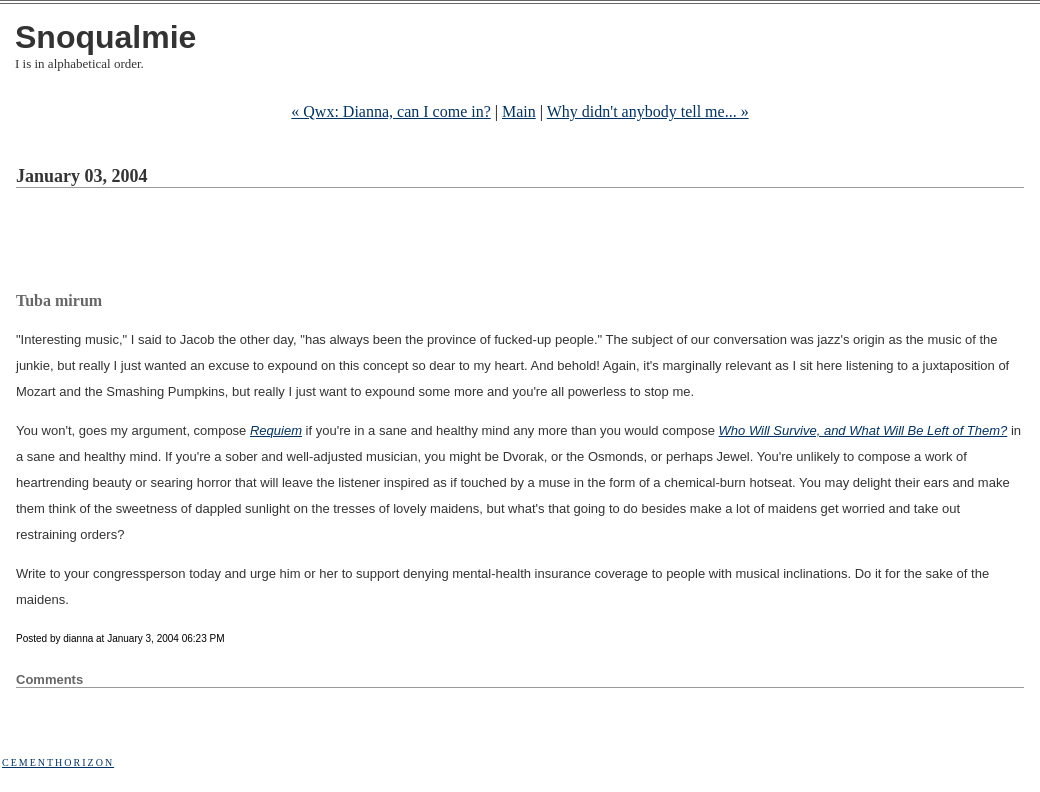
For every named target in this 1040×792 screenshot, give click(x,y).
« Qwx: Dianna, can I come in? (390, 111)
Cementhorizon (58, 762)
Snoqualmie (105, 37)
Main (519, 111)
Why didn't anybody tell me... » (648, 111)
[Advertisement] (380, 243)
